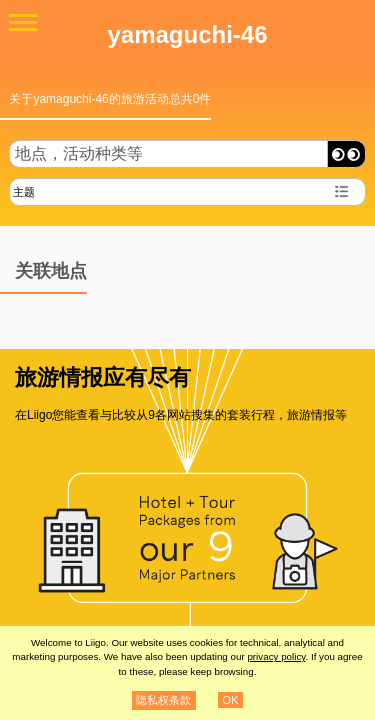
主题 (24, 192)
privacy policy (276, 656)
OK (230, 700)
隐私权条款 (163, 700)
